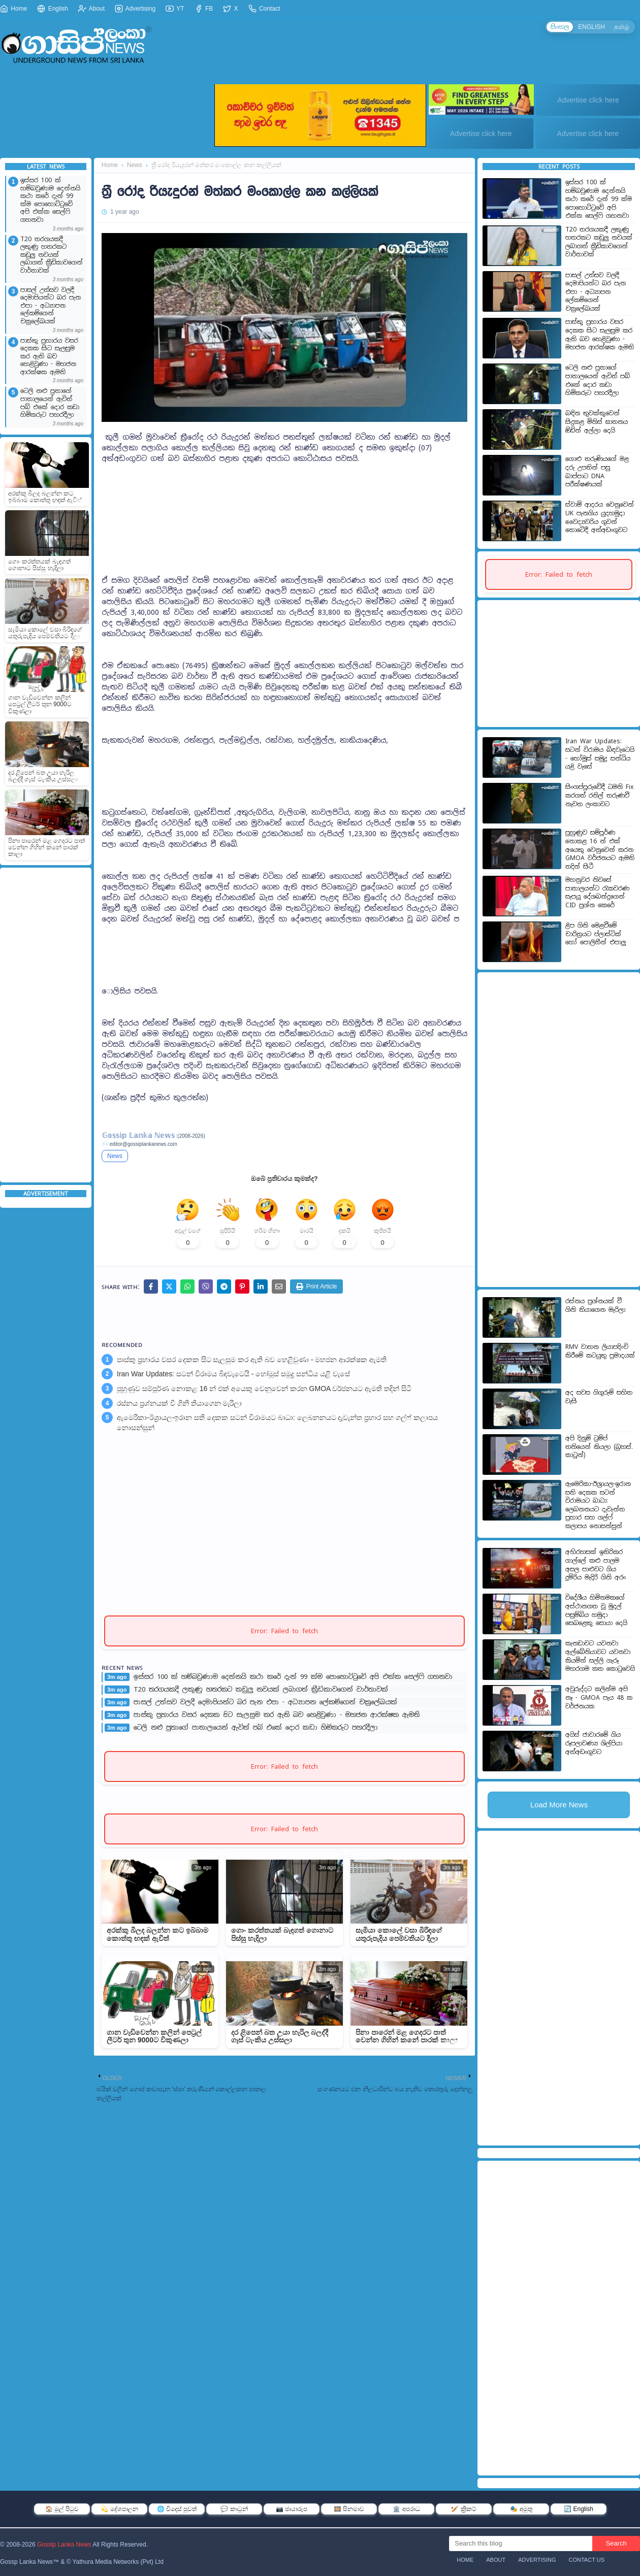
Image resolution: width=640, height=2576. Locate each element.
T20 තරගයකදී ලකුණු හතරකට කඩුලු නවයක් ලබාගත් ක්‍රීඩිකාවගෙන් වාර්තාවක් (51, 255)
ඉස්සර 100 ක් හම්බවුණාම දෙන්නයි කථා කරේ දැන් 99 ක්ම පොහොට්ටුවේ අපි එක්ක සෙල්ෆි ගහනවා (50, 200)
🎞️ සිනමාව (349, 2509)
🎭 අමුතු (521, 2509)
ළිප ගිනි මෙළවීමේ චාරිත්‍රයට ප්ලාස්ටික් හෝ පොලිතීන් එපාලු (595, 933)
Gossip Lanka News (64, 2544)
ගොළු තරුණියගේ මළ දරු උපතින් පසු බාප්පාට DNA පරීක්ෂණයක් (597, 471)
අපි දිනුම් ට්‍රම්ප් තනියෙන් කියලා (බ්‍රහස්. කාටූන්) (599, 1446)
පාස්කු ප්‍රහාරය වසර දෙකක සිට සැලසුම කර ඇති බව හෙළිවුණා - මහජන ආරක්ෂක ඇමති (49, 356)
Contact (264, 9)
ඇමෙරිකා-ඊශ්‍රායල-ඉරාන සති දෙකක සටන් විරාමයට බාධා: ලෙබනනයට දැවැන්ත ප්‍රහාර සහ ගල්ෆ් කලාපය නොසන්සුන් (277, 1422)
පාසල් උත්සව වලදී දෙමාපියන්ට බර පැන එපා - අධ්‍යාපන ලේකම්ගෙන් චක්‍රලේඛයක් (50, 305)
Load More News (559, 1804)
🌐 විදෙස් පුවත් (177, 2509)
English (52, 9)
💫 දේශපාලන (119, 2509)
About (91, 9)
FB (204, 9)
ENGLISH (591, 26)
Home (13, 9)
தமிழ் (621, 26)
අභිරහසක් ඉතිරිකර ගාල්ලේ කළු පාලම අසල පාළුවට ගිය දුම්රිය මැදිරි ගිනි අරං (595, 1564)
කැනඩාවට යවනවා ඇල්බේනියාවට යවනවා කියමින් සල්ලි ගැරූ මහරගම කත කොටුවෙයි (600, 1656)
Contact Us (587, 2560)
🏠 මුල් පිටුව (62, 2509)
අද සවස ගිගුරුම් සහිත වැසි (598, 1397)
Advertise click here (588, 100)
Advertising (135, 9)
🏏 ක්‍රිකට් (463, 2509)
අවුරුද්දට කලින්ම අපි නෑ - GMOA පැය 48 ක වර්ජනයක (598, 1697)
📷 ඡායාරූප (291, 2509)
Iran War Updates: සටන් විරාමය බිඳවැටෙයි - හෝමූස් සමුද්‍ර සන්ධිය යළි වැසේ (233, 1374)
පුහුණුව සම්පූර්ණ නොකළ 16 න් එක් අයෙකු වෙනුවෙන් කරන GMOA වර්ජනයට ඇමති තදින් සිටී (264, 1388)
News (134, 165)
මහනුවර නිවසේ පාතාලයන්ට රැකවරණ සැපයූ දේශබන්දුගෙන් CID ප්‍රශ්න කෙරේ (597, 892)
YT (175, 9)
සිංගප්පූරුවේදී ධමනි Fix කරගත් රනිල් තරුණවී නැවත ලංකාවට (599, 795)
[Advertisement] (45, 1025)
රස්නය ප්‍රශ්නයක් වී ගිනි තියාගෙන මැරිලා (179, 1403)
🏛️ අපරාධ (406, 2509)
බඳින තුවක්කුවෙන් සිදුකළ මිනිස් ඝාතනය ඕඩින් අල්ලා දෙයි (596, 421)
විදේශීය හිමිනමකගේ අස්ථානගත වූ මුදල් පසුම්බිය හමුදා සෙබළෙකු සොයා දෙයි (596, 1610)
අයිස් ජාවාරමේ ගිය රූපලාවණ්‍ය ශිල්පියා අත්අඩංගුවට (593, 1743)
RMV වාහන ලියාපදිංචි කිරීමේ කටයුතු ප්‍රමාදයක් (600, 1351)
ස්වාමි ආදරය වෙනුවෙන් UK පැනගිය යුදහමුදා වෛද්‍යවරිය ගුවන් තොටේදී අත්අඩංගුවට (599, 517)
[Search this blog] (520, 2543)
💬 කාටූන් (233, 2509)
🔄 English (578, 2509)
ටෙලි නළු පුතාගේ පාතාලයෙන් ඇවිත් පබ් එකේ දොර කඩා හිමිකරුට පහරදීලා (49, 403)
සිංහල (560, 27)
